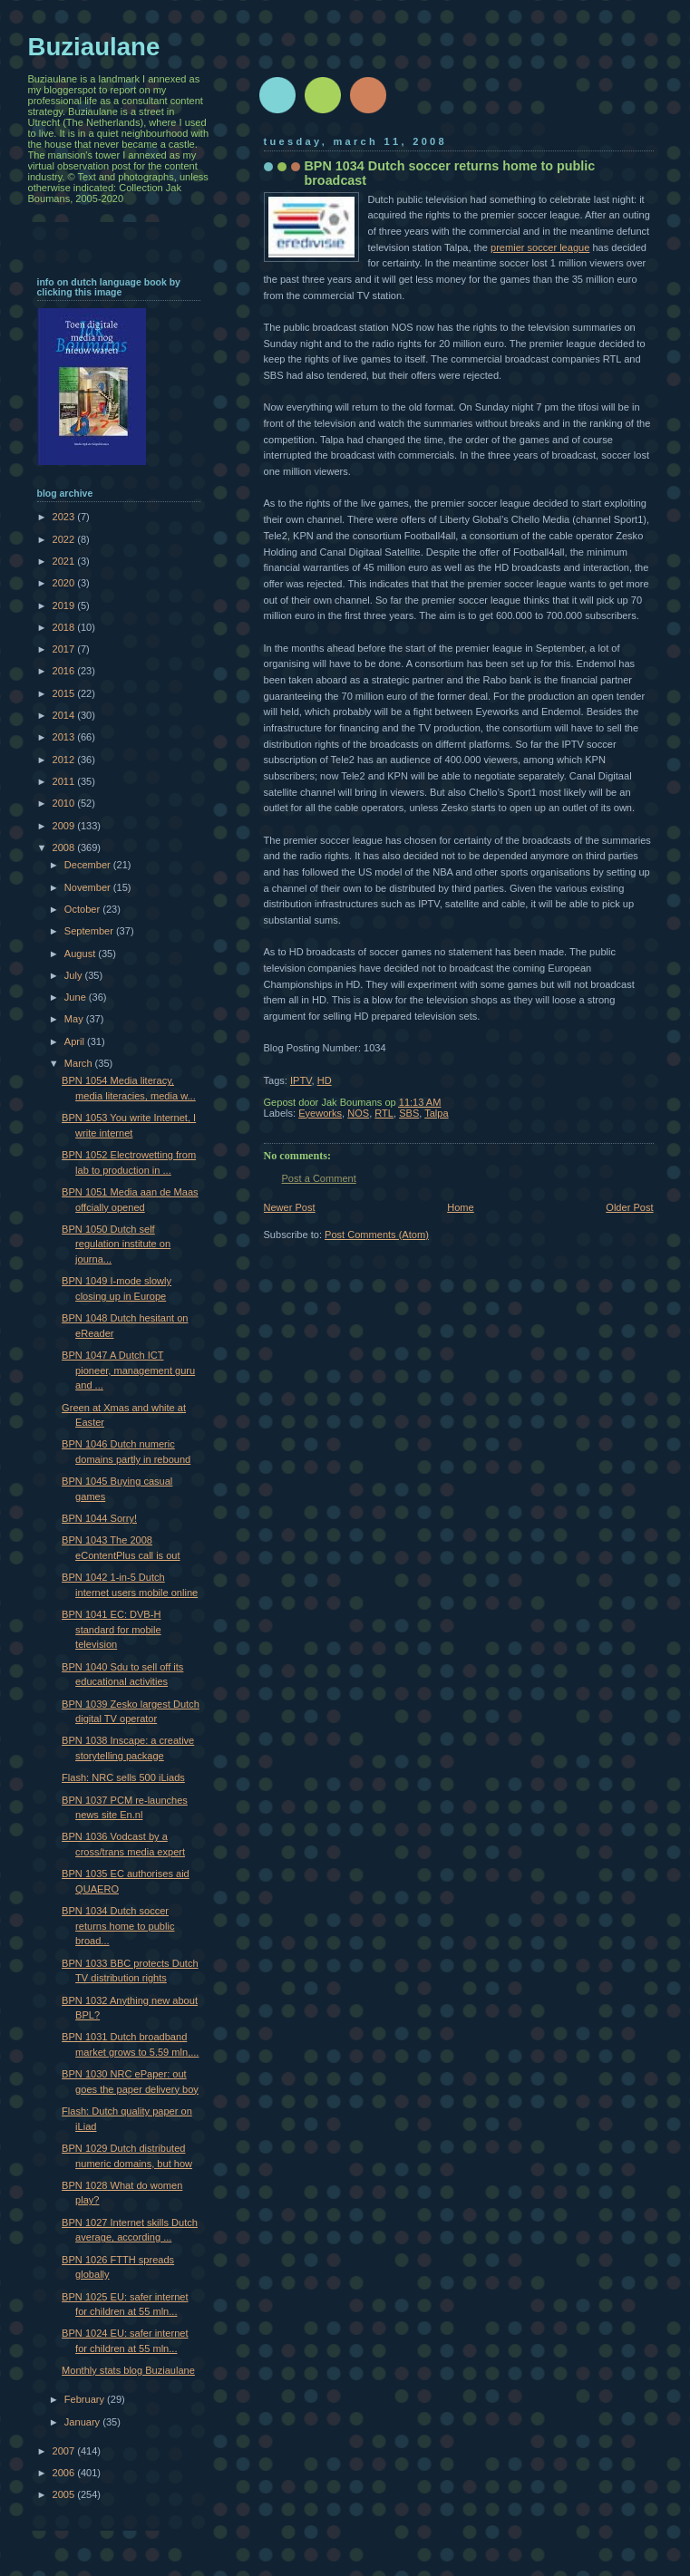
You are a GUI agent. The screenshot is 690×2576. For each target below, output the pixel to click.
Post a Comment (319, 1178)
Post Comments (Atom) (377, 1234)
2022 (65, 539)
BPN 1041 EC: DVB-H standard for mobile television (111, 1629)
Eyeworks (320, 1113)
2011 (65, 781)
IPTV (301, 1080)
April (75, 1041)
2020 (65, 582)
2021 (65, 561)
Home (460, 1207)
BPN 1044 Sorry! (99, 1518)
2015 (65, 693)
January (83, 2421)
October (83, 909)
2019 (65, 605)
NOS (358, 1113)
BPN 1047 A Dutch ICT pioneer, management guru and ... (128, 1370)
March (79, 1063)
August (81, 953)
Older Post (629, 1207)
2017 (65, 649)
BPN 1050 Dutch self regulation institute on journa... (116, 1244)
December (88, 864)
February (85, 2399)
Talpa (436, 1113)
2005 (65, 2494)
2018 (65, 627)
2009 (65, 825)
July (74, 975)
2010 (65, 803)
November (88, 887)
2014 (65, 715)
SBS (409, 1113)
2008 (65, 847)
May (75, 1018)
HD (324, 1080)
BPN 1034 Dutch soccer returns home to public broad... (118, 1925)
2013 (65, 736)
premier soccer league (540, 247)
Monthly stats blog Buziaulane (128, 2370)
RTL (384, 1113)
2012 (65, 759)
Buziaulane (94, 47)
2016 (65, 670)
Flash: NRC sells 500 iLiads (123, 1777)
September (90, 930)
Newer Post (290, 1207)
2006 (65, 2472)
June (76, 997)
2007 (65, 2450)
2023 (65, 516)
